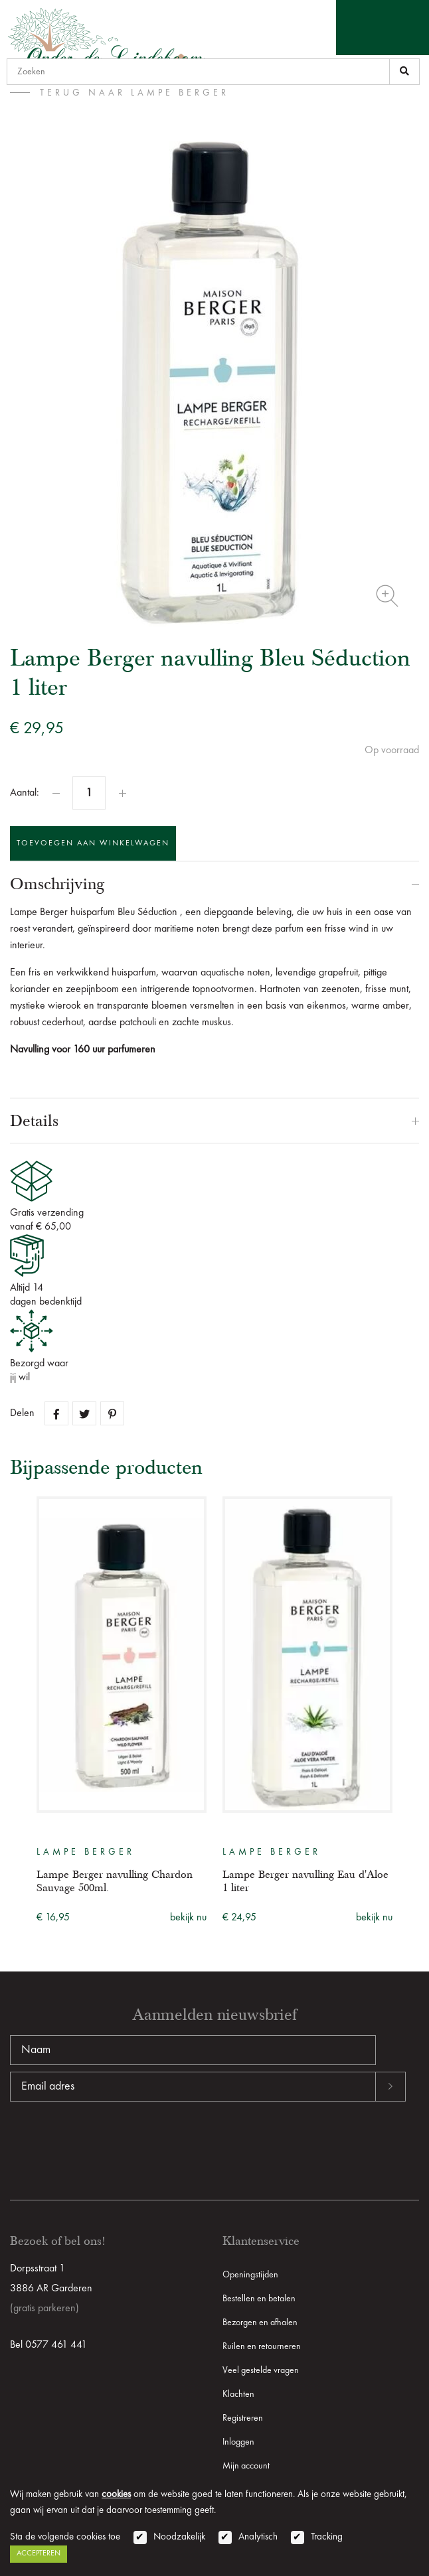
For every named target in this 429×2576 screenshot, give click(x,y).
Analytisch (258, 2537)
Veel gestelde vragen (260, 2370)
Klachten (238, 2394)
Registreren (242, 2418)
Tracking (327, 2537)
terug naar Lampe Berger (134, 93)
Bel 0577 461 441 (48, 2345)
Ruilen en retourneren (261, 2346)
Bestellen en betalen (259, 2298)
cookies (116, 2495)
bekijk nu (188, 1917)
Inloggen (238, 2442)
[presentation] (111, 2144)
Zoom (387, 596)
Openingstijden (250, 2274)
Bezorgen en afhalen (260, 2322)
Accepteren (38, 2553)
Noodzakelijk (179, 2537)
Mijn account (246, 2465)
